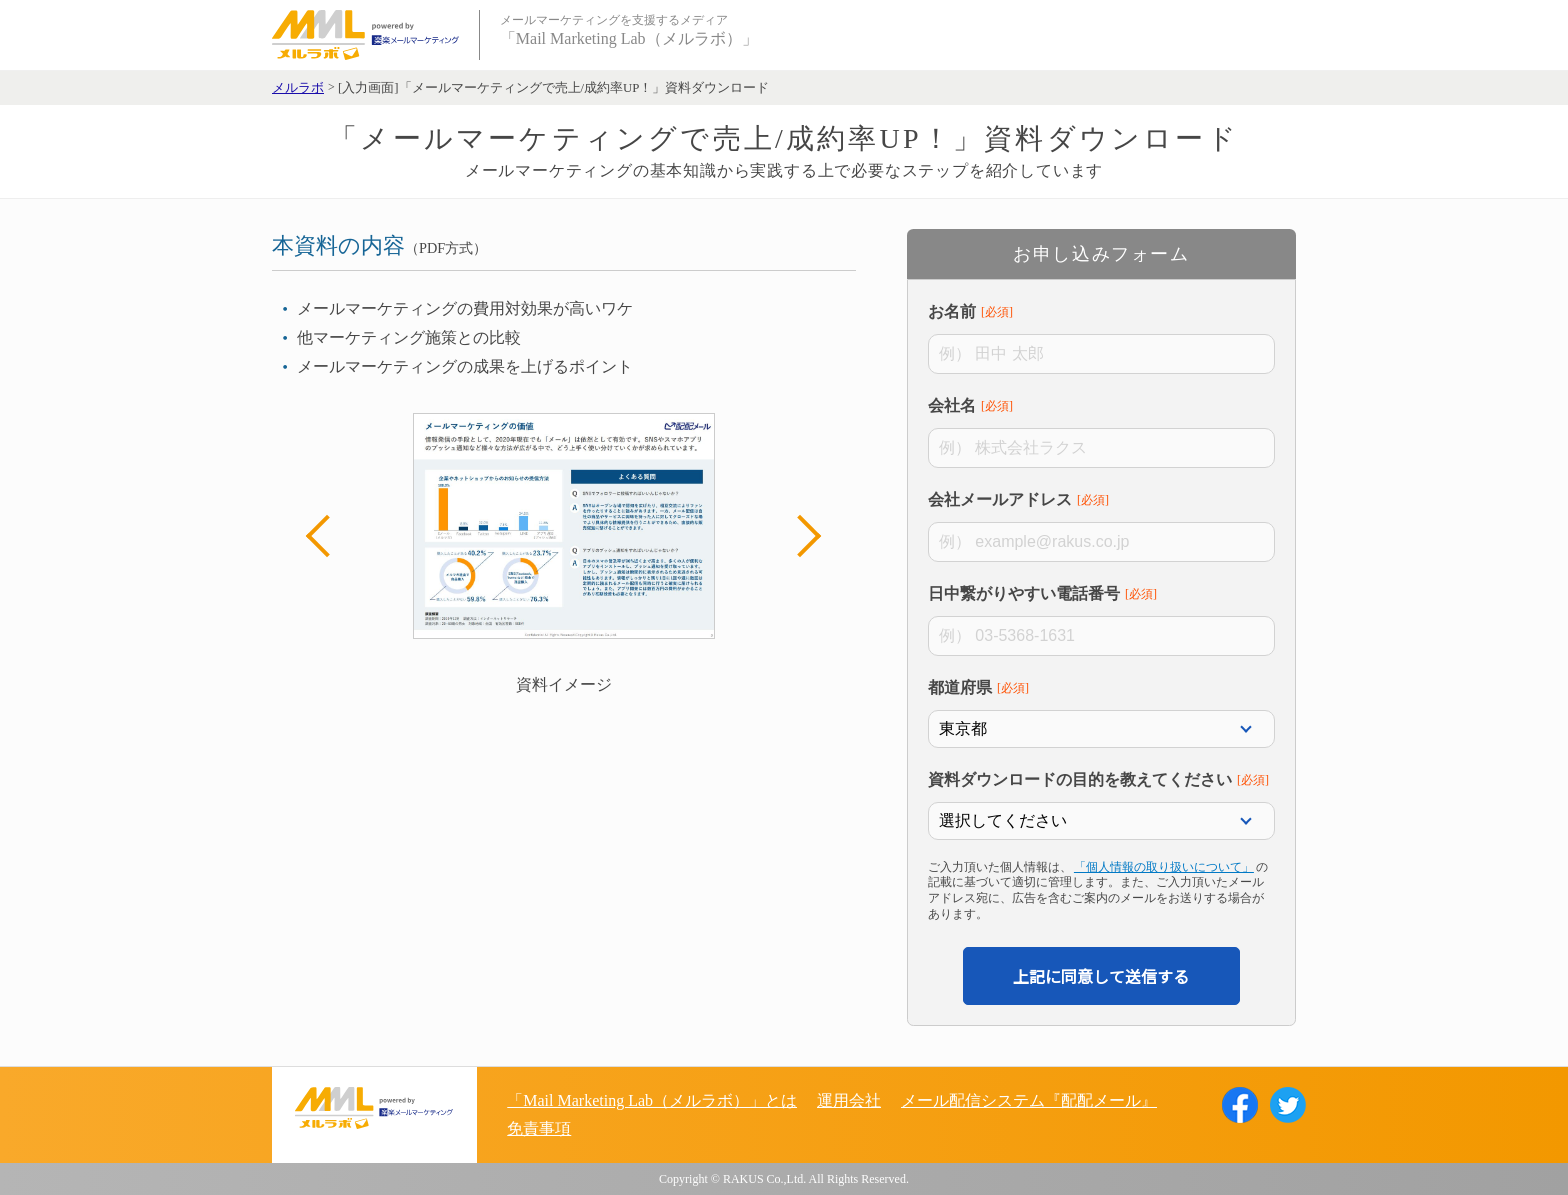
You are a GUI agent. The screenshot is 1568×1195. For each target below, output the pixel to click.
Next (800, 536)
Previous (327, 536)
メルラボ (298, 88)
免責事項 (539, 1128)
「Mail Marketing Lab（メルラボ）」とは (652, 1100)
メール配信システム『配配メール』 (1029, 1100)
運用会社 (849, 1100)
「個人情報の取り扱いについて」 (1164, 867)
